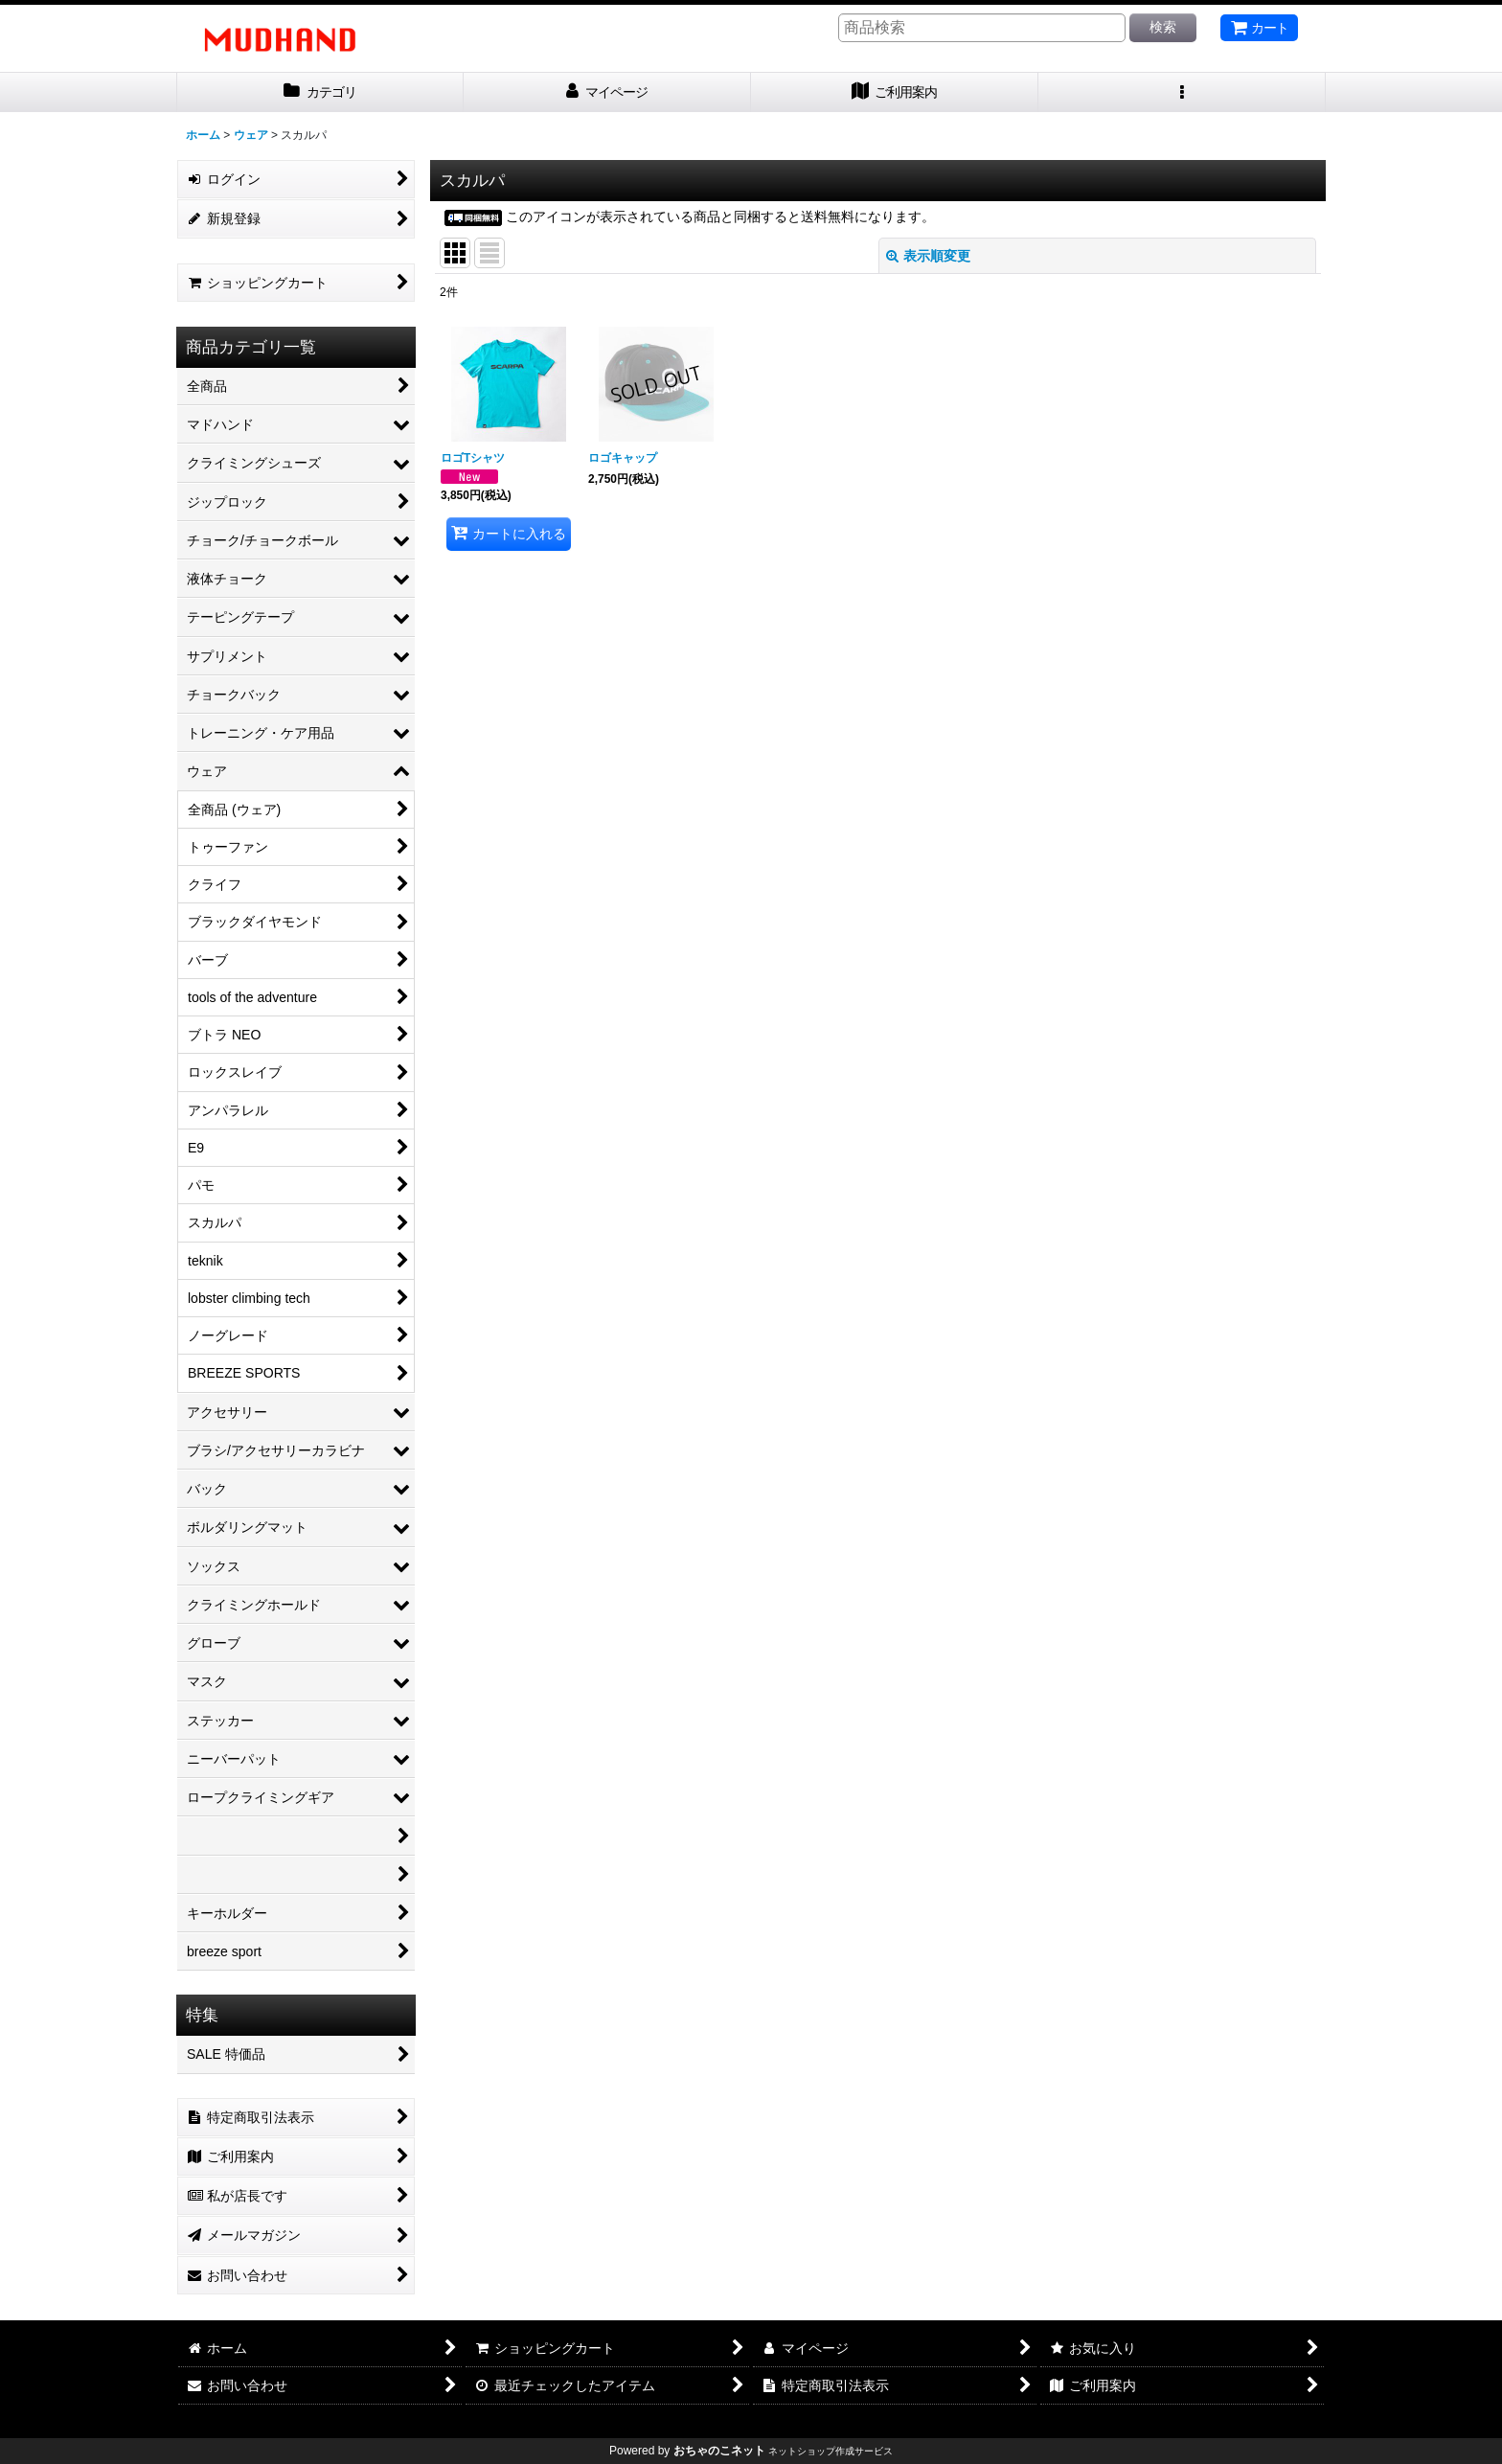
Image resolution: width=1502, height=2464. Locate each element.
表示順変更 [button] (928, 255)
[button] (1182, 92)
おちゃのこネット (719, 2450)
